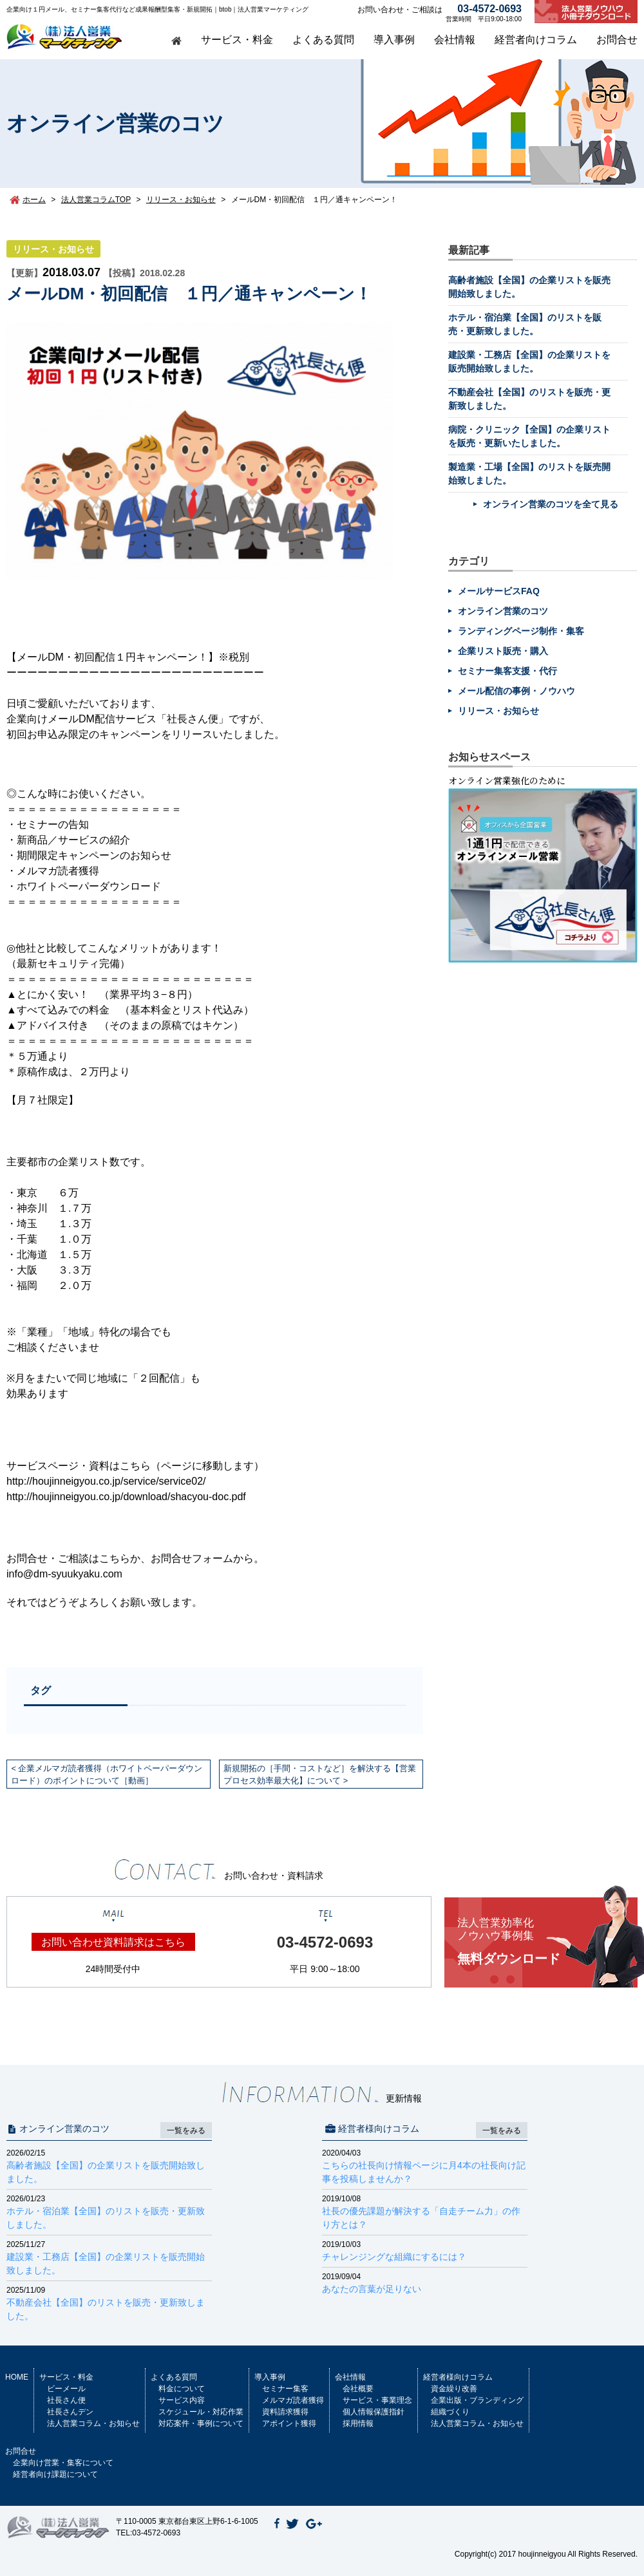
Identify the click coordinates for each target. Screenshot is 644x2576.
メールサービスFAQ (499, 591)
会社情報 (454, 39)
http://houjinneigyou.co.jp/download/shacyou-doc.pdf (126, 1496)
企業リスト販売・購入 (503, 651)
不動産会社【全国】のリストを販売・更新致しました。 (109, 2302)
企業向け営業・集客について (63, 2462)
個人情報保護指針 (373, 2411)
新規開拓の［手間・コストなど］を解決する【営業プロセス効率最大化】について (319, 1774)
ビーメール (66, 2388)
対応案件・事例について (200, 2423)
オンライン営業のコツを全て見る (550, 504)
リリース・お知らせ (53, 249)
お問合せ (617, 39)
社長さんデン (70, 2411)
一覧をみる (186, 2130)
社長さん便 (66, 2400)
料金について (181, 2388)
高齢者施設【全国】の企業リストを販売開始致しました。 (109, 2165)
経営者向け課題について (55, 2474)
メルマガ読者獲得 (293, 2400)
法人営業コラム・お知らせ (93, 2423)
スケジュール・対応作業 (200, 2411)
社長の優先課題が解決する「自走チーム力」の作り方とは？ (424, 2211)
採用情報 (358, 2423)
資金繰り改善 (454, 2388)
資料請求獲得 (285, 2411)
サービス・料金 (237, 39)
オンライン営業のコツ (503, 611)
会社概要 (358, 2388)
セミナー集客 (285, 2388)
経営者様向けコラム (458, 2377)
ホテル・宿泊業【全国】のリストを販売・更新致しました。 (109, 2211)
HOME (16, 2377)
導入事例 (394, 39)
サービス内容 (181, 2400)
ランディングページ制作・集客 (521, 631)
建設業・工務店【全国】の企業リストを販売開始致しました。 (109, 2257)
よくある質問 (323, 39)
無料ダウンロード (547, 1941)
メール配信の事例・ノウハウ (516, 691)
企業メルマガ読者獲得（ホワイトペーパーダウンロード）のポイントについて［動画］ (106, 1774)
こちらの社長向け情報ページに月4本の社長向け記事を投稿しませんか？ (424, 2165)
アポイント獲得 (289, 2423)
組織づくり (450, 2411)
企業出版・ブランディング (477, 2400)
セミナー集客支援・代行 (507, 671)
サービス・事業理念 (377, 2400)
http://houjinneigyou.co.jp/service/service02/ (106, 1481)
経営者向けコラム (536, 39)
